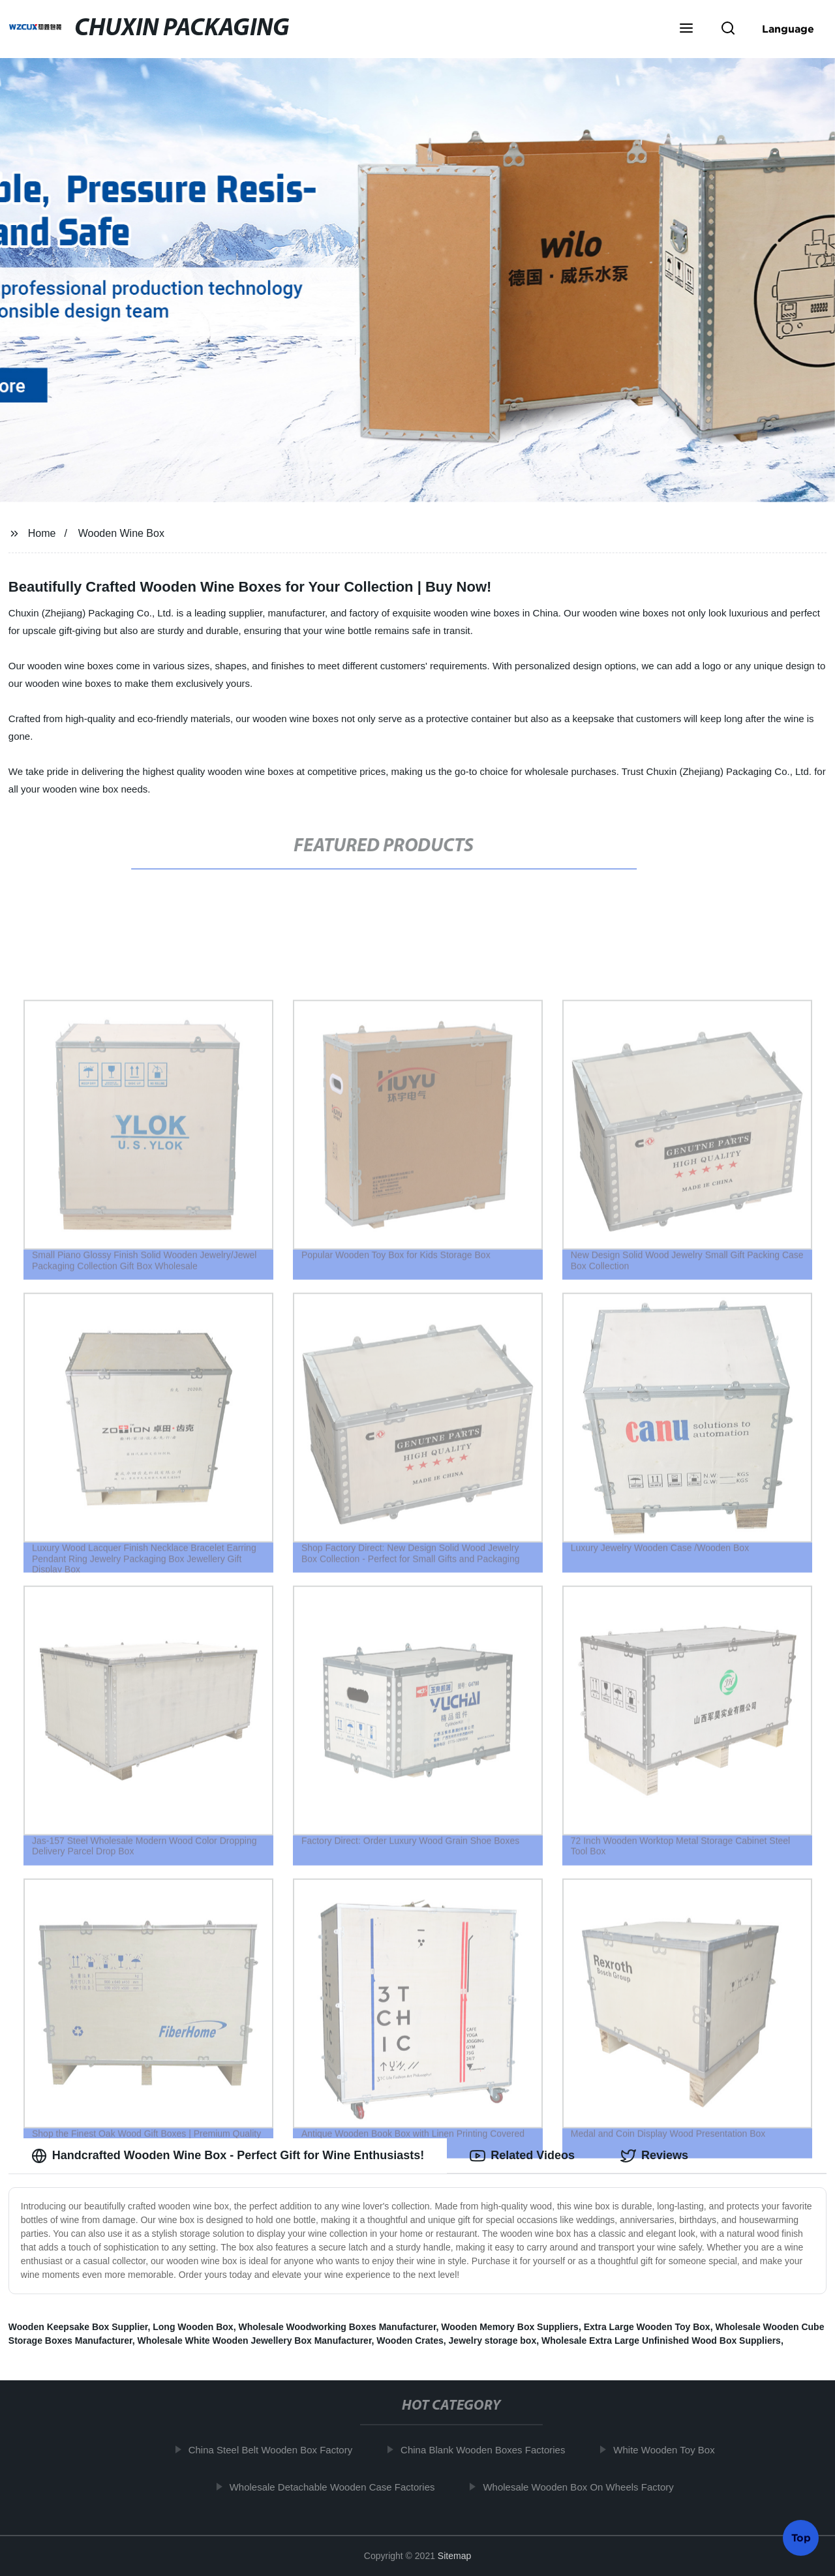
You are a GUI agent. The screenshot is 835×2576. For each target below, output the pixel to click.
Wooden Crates (409, 2340)
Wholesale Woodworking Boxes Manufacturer (337, 2327)
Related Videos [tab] (522, 2156)
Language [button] (788, 29)
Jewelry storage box (493, 2340)
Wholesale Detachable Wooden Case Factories (337, 2487)
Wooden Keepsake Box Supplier (78, 2327)
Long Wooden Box (193, 2327)
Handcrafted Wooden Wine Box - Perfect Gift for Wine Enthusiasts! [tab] (227, 2156)
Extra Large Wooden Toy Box (647, 2327)
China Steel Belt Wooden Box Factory (276, 2449)
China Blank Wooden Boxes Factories (488, 2449)
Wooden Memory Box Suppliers (510, 2327)
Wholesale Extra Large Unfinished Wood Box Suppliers (661, 2340)
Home (42, 533)
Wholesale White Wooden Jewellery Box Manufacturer (254, 2340)
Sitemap (454, 2556)
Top (801, 2541)
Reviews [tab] (654, 2156)
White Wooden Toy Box (669, 2449)
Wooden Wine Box (121, 533)
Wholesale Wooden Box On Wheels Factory (584, 2487)
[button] (686, 29)
